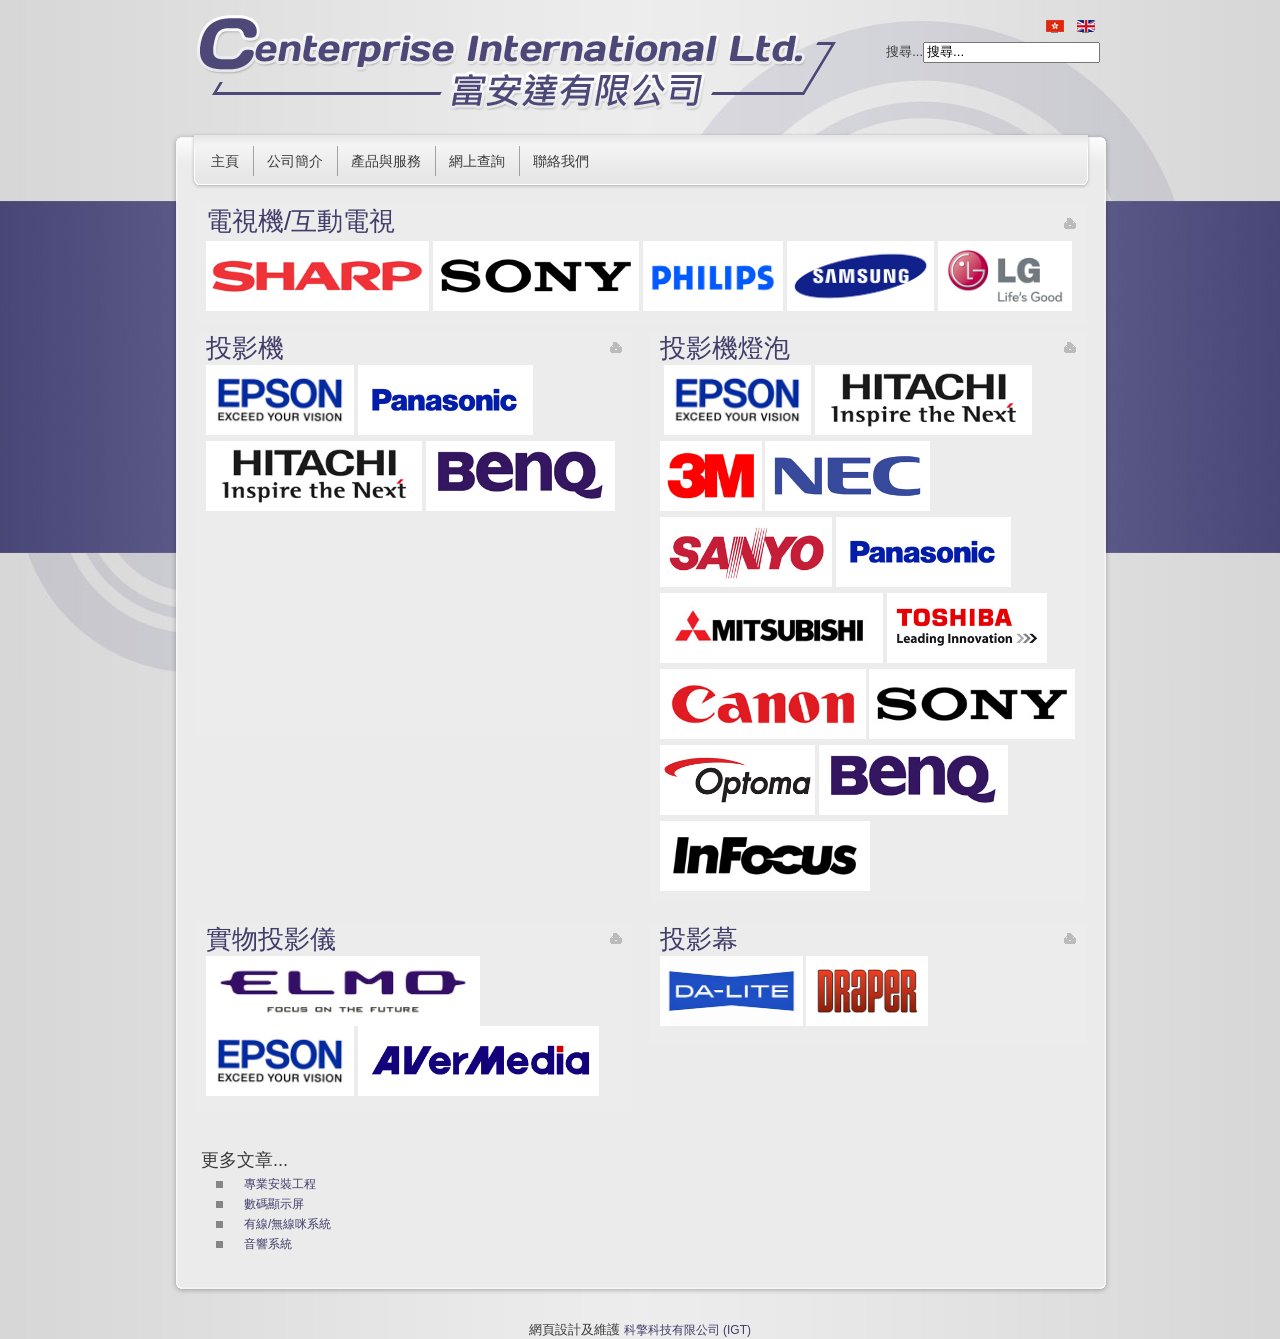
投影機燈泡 (725, 348)
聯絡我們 (561, 161)
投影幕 (699, 939)
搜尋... (904, 51)
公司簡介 (295, 161)
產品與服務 (386, 161)
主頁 (225, 161)
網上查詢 (477, 161)
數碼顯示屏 (274, 1204)
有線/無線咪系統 (287, 1224)
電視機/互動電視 (300, 221)
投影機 (245, 348)
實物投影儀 (271, 939)
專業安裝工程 (280, 1184)
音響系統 (268, 1244)
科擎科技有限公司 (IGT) (687, 1330)
